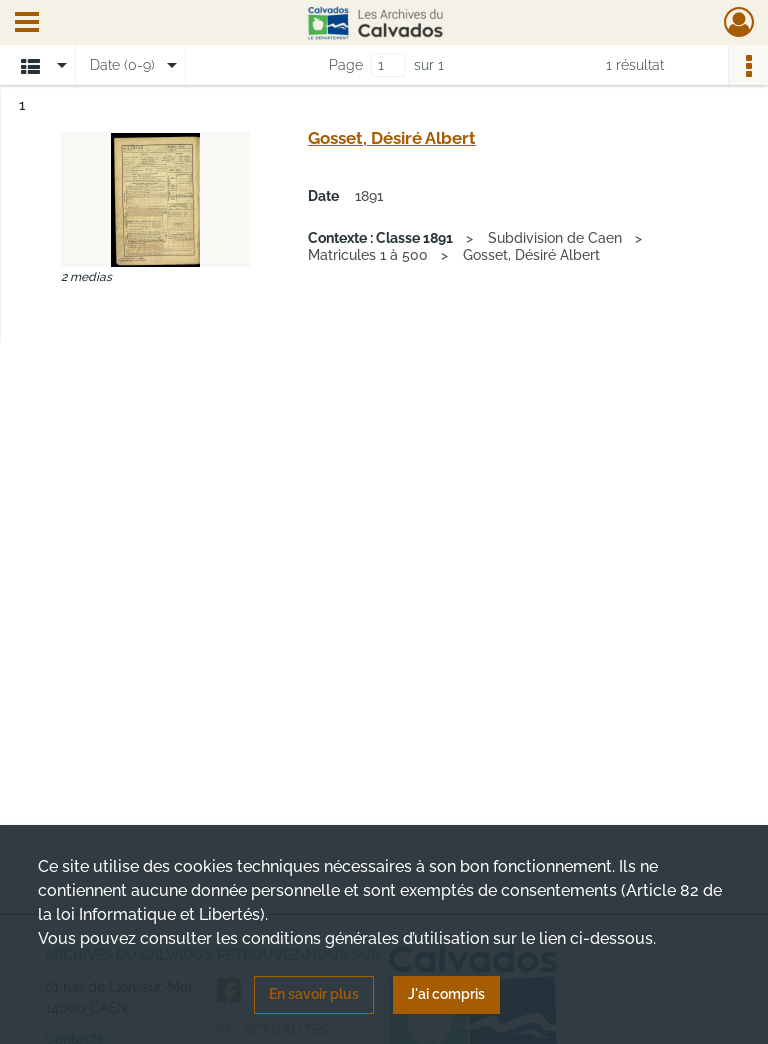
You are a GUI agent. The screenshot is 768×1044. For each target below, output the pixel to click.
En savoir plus (314, 994)
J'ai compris (446, 994)
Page (346, 65)
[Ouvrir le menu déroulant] (27, 24)
